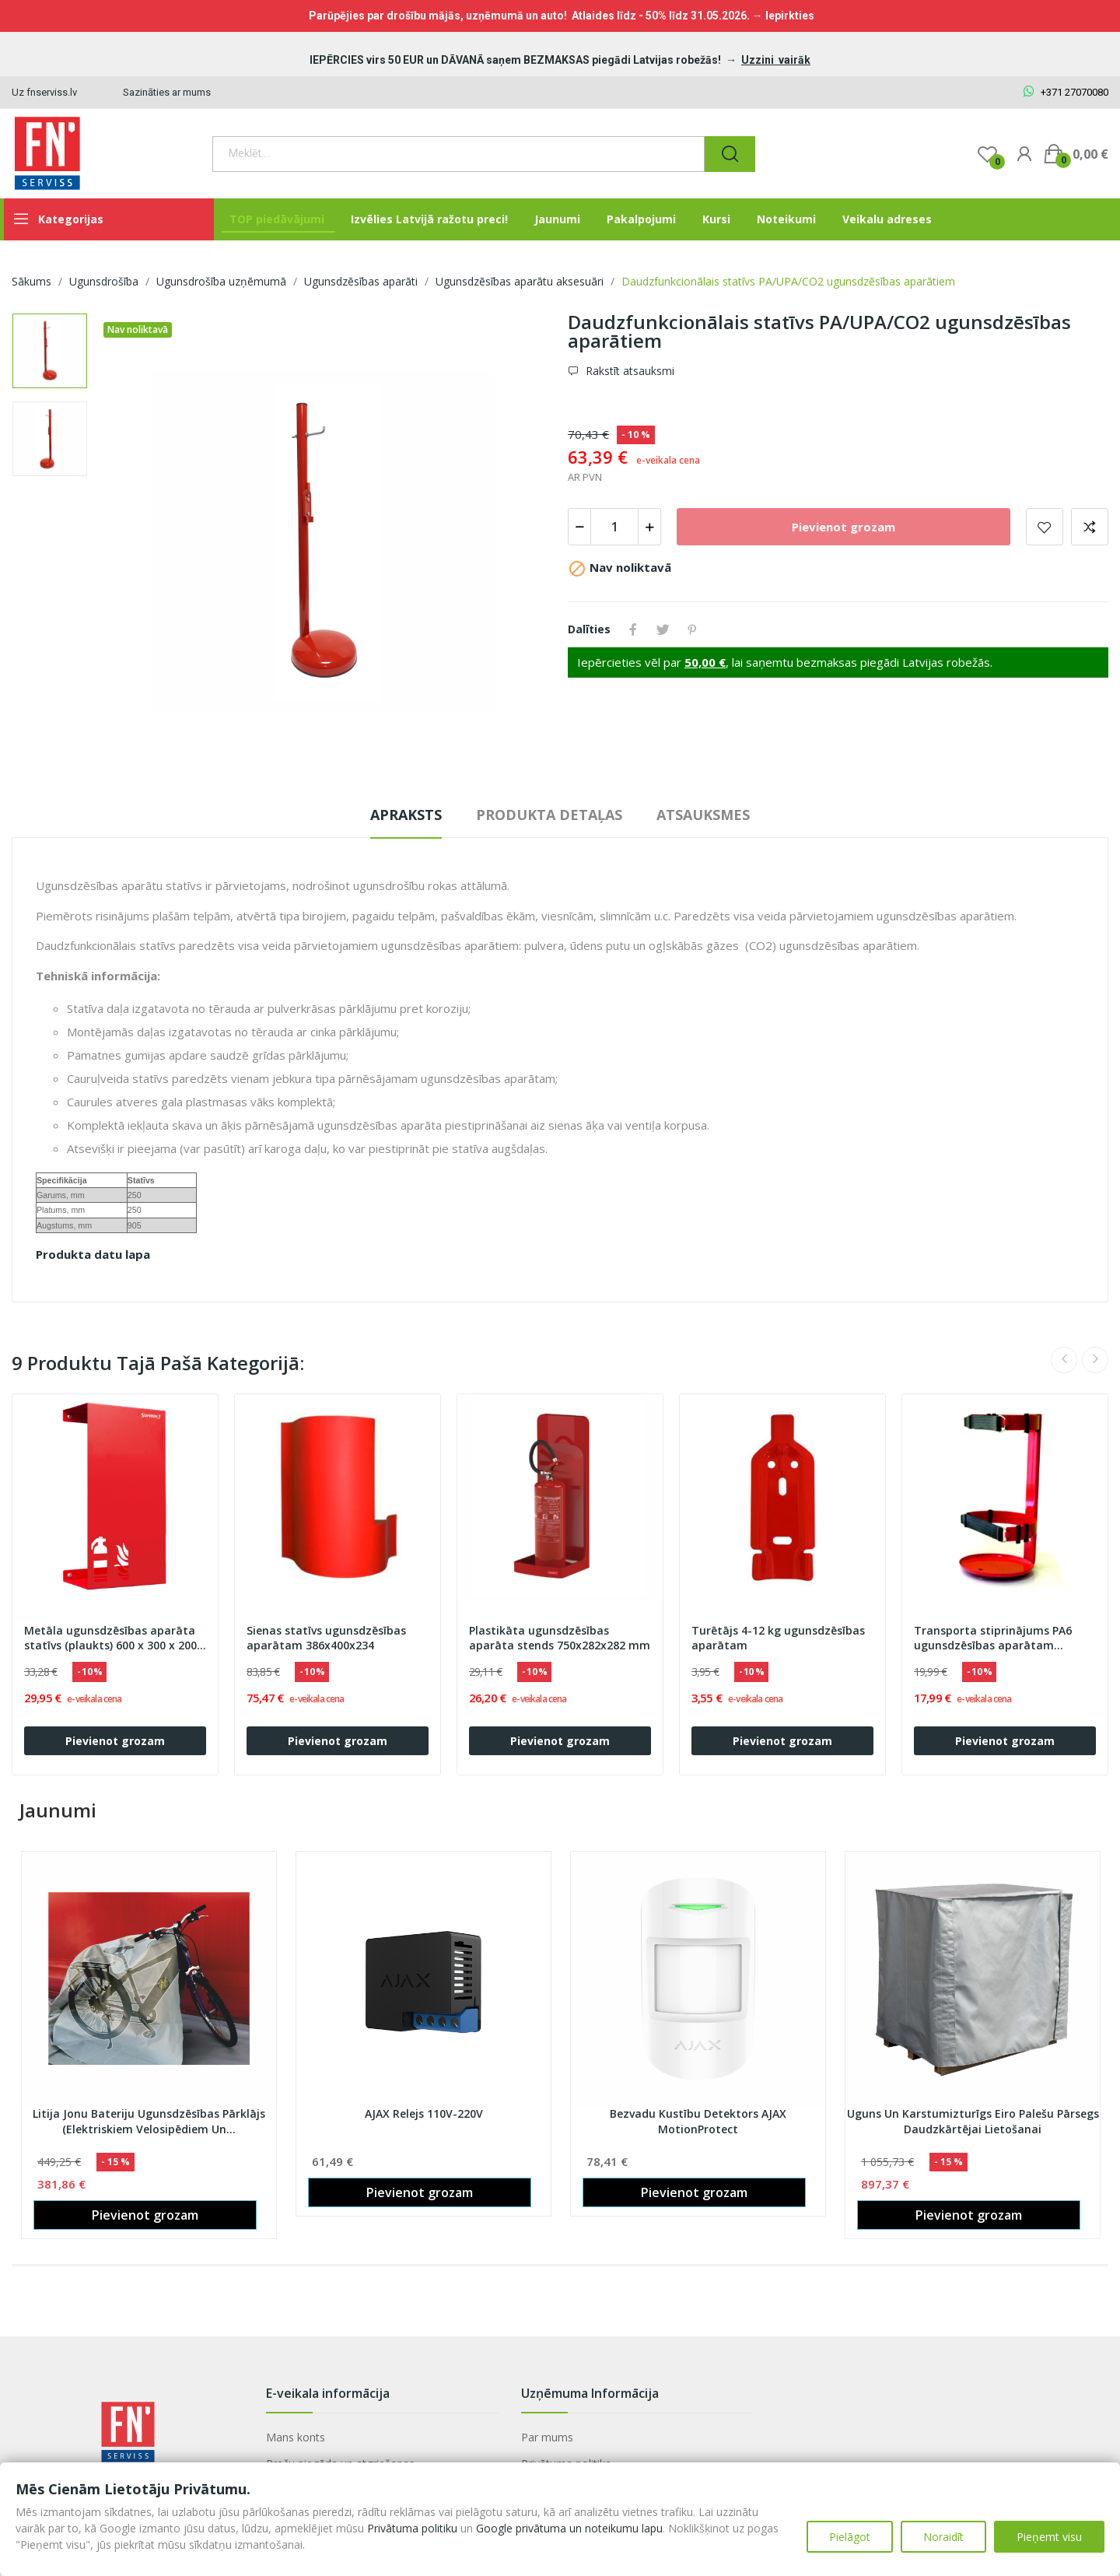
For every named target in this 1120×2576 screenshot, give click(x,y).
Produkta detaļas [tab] (549, 814)
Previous (1064, 1360)
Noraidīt (943, 2536)
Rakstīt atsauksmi (628, 371)
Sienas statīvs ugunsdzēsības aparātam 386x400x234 (326, 1638)
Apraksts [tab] (406, 814)
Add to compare (1089, 526)
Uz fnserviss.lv (44, 92)
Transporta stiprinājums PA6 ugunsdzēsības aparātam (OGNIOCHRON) (993, 1638)
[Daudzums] (614, 526)
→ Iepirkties (783, 15)
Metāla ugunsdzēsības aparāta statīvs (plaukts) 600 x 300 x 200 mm (110, 1638)
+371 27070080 (1066, 92)
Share (633, 629)
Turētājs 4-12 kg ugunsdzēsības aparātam (778, 1638)
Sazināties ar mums (167, 92)
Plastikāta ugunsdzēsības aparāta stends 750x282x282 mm (559, 1638)
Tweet (662, 629)
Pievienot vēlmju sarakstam (1044, 526)
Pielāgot (849, 2536)
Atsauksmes (703, 814)
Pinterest (692, 629)
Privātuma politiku (412, 2528)
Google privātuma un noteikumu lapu (569, 2528)
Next (1095, 1360)
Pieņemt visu (1049, 2536)
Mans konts (295, 2437)
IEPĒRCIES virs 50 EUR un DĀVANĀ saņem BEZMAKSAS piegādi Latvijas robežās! (516, 60)
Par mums (547, 2437)
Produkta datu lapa (93, 1254)
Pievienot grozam (843, 526)
